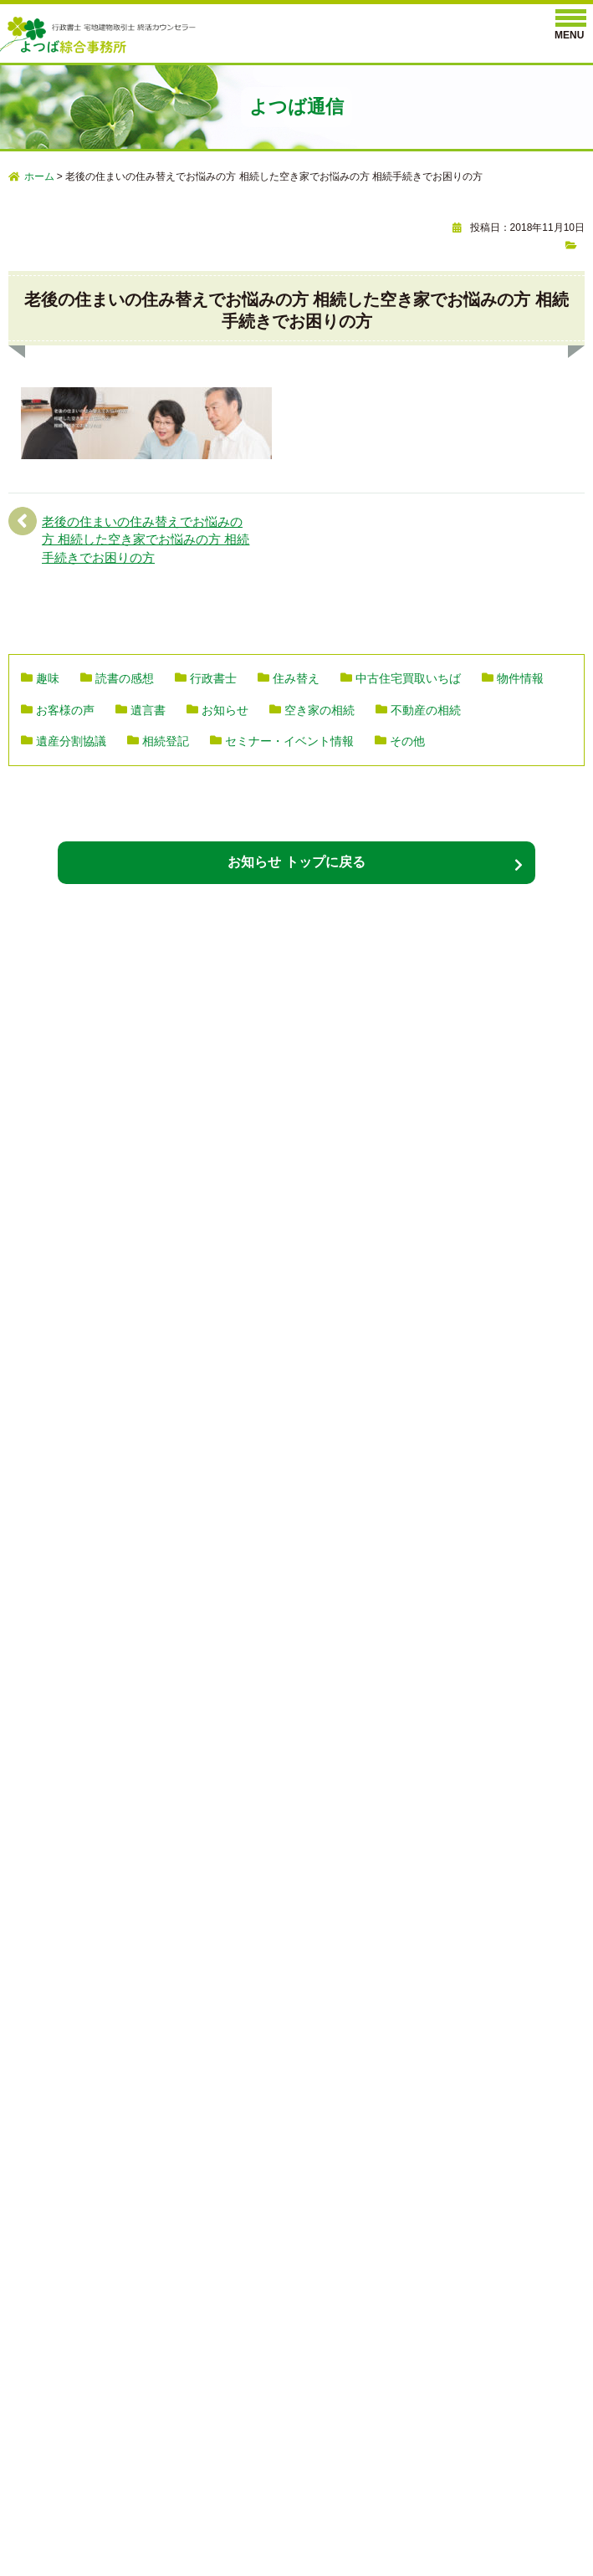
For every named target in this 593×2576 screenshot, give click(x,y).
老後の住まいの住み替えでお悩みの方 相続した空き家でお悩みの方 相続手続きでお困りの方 (145, 539)
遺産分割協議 (71, 741)
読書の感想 (124, 678)
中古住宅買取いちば (408, 678)
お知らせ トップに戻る (296, 862)
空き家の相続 (319, 710)
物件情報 (520, 678)
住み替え (296, 678)
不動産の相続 (426, 710)
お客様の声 (65, 710)
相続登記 (165, 741)
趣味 (47, 678)
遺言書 (148, 710)
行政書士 (213, 678)
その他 (407, 741)
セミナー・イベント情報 (289, 741)
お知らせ (225, 710)
